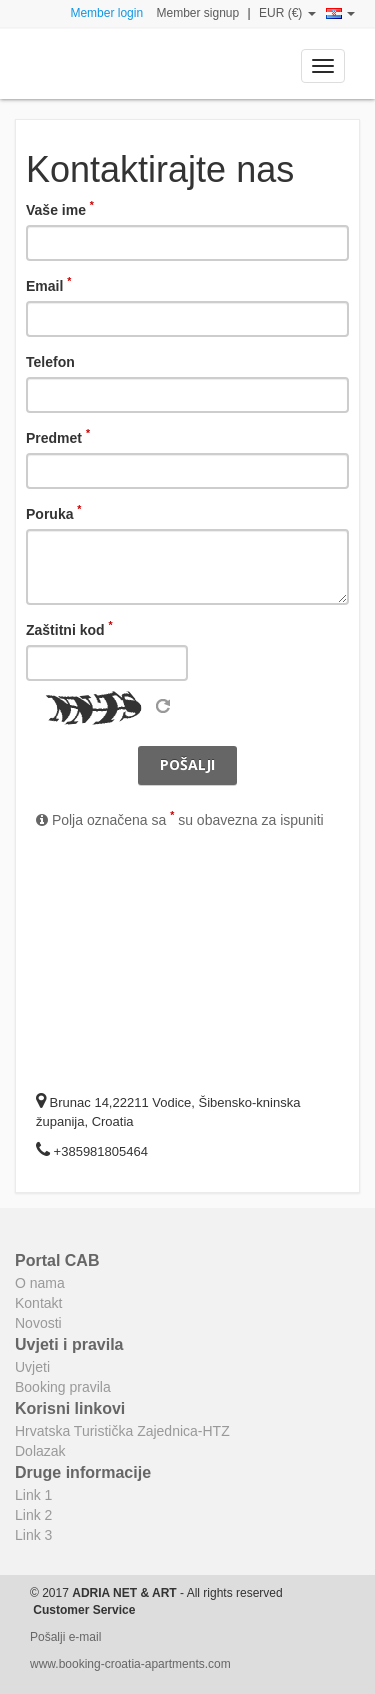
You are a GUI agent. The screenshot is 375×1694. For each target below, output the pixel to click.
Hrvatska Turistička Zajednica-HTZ (122, 1431)
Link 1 (33, 1495)
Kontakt (38, 1303)
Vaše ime (60, 209)
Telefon (50, 362)
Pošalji (187, 764)
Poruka (53, 513)
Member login (106, 13)
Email (48, 285)
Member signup (197, 13)
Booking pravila (63, 1387)
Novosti (38, 1323)
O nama (40, 1283)
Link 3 (33, 1535)
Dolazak (40, 1451)
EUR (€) (287, 13)
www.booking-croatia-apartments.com (130, 1664)
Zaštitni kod (69, 629)
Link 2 (33, 1515)
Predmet (58, 437)
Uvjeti (32, 1367)
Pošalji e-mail (65, 1637)
